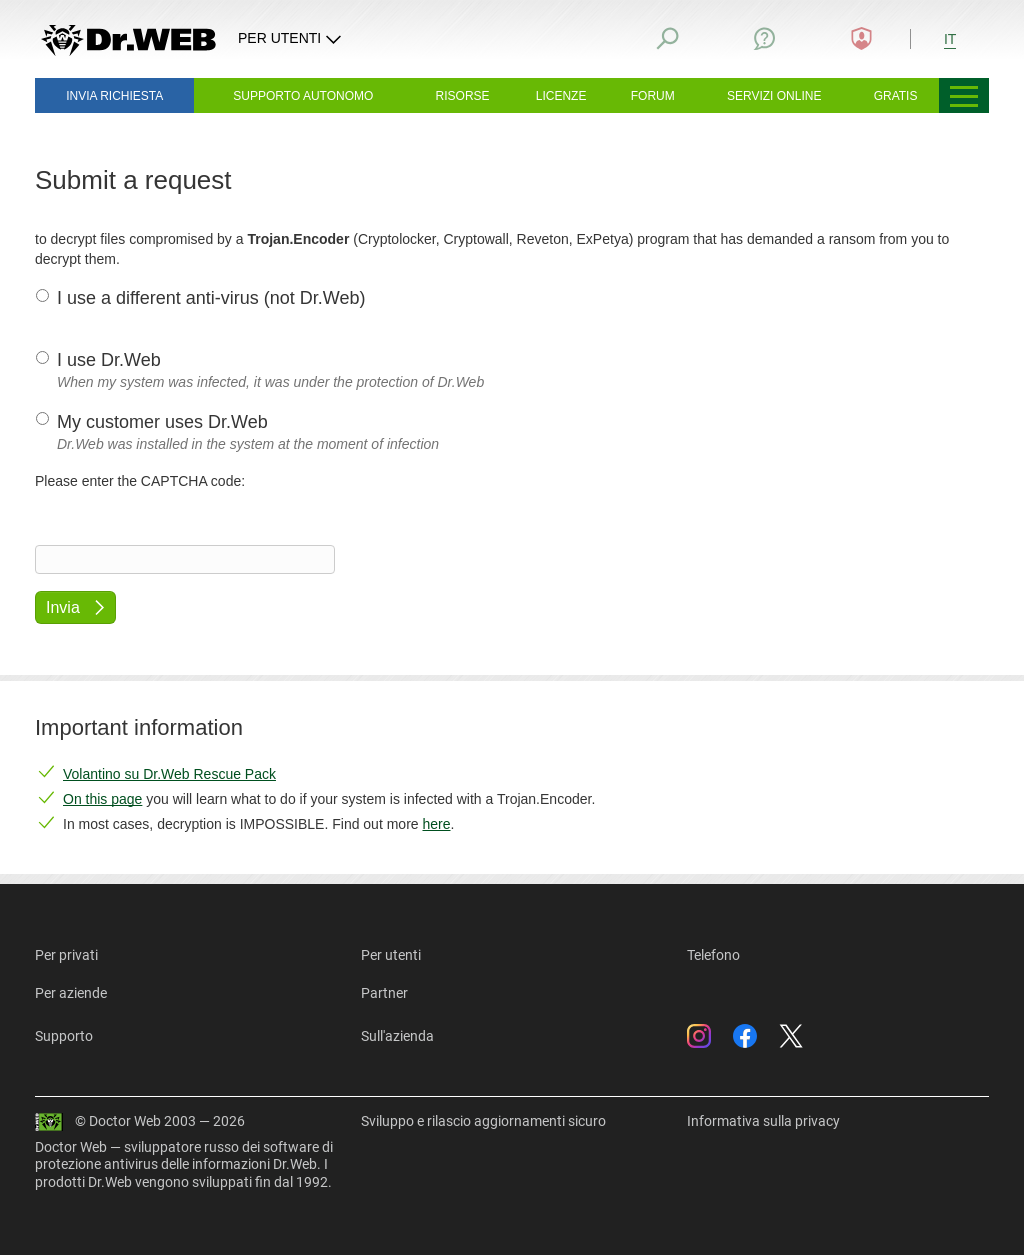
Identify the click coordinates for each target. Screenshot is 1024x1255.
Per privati (66, 955)
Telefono (713, 955)
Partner (384, 993)
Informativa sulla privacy (763, 1121)
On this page (102, 799)
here (436, 824)
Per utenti (391, 955)
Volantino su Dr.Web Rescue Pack (169, 774)
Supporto (64, 1036)
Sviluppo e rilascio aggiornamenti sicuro (483, 1121)
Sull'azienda (397, 1036)
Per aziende (71, 993)
